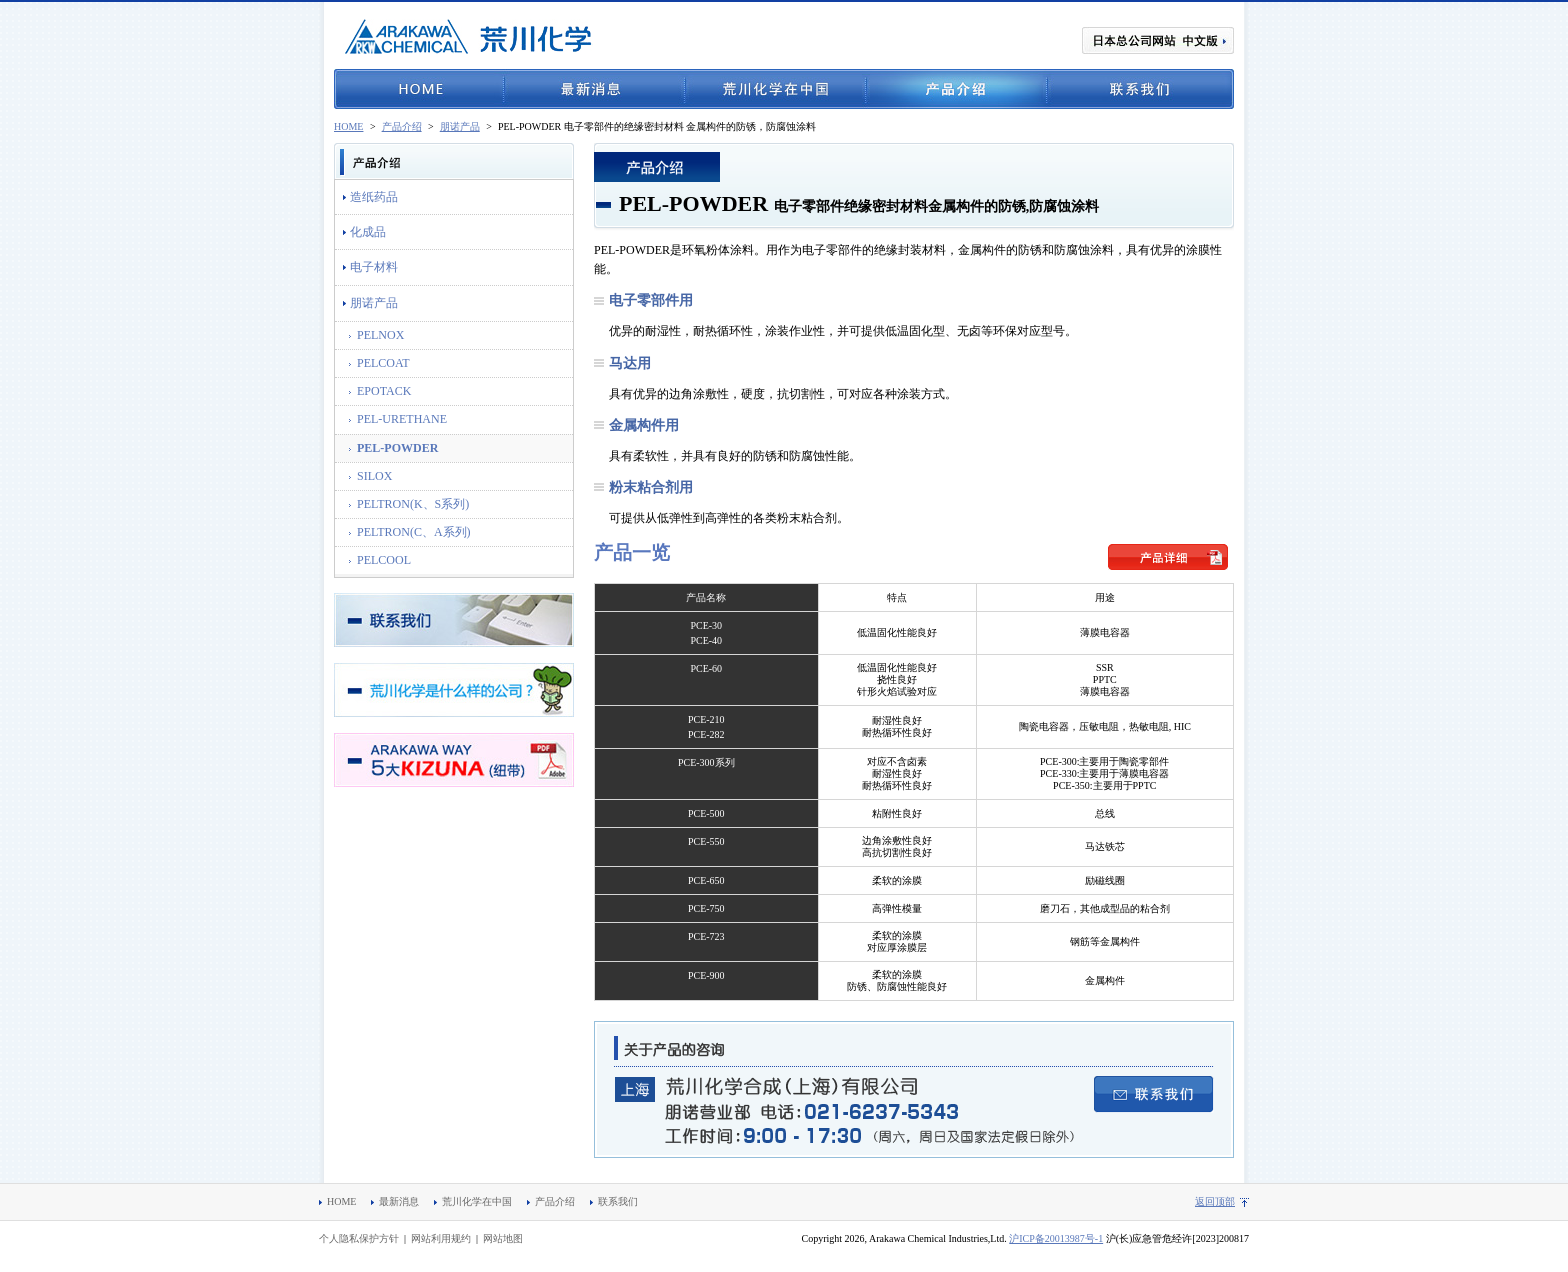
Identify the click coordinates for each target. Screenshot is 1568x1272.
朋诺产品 (460, 126)
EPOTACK (384, 391)
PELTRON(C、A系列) (414, 532)
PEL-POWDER (397, 448)
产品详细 (1168, 557)
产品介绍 (956, 89)
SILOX (374, 476)
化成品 (368, 232)
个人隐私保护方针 (359, 1238)
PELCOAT (383, 363)
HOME (419, 89)
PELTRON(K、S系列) (413, 504)
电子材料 (374, 267)
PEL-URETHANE (402, 419)
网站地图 (503, 1238)
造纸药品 (374, 197)
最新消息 (594, 89)
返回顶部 (1215, 1201)
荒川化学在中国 (775, 89)
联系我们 (1140, 89)
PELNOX (380, 335)
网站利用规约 (441, 1238)
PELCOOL (384, 560)
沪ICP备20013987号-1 (1056, 1238)
